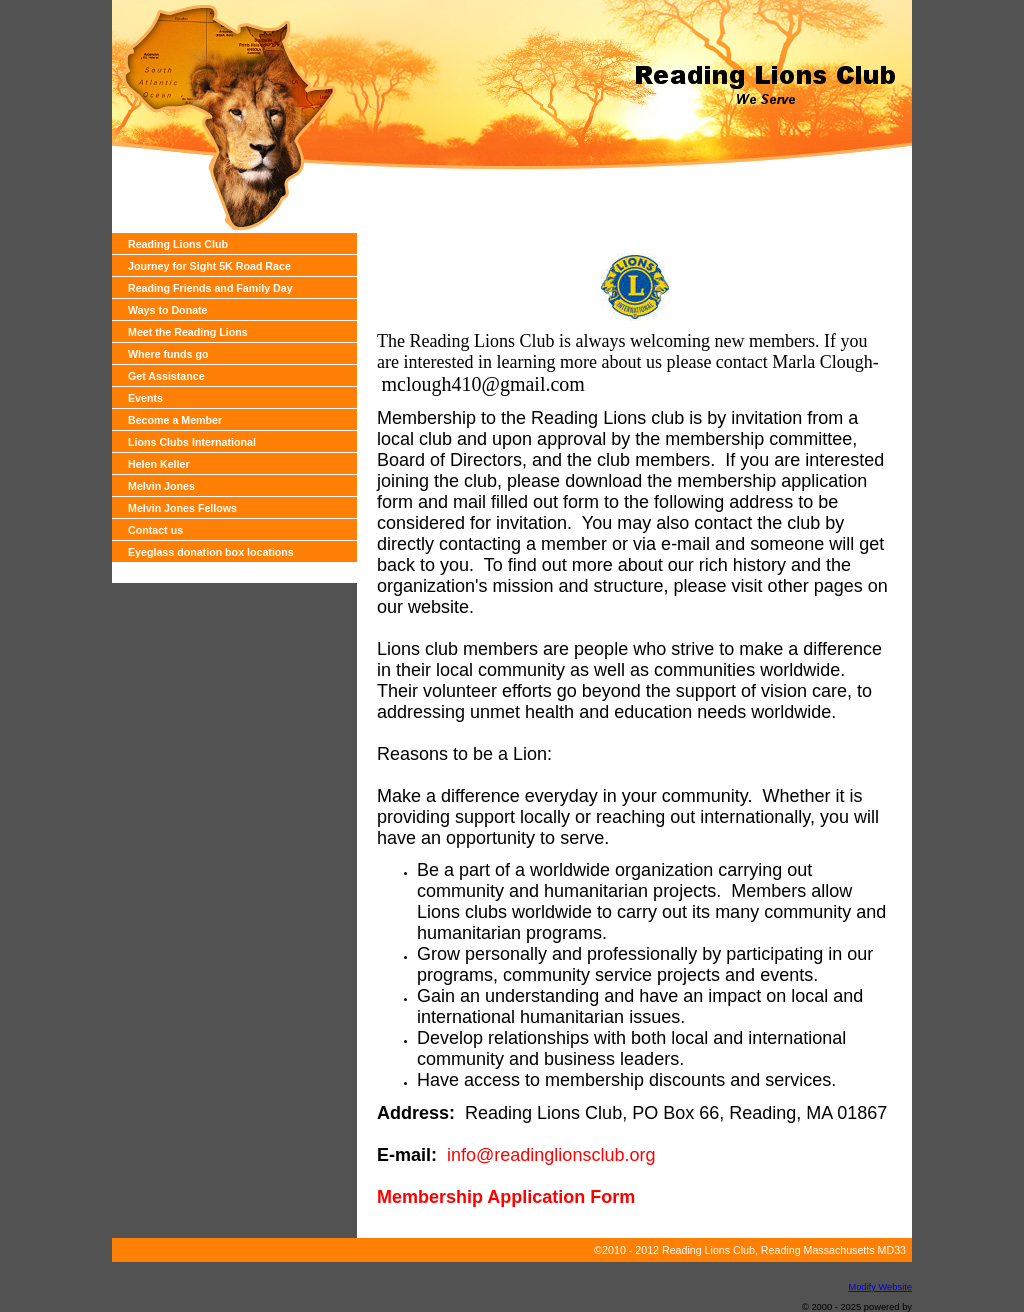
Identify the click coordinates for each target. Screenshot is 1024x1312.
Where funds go (168, 354)
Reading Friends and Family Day (210, 288)
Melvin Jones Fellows (182, 508)
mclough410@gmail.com (483, 384)
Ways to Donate (168, 310)
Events (145, 398)
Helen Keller (159, 464)
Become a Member (175, 420)
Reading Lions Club (178, 244)
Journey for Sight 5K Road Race (209, 266)
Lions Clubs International (192, 442)
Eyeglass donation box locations (211, 552)
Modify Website (880, 1287)
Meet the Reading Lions (188, 332)
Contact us (155, 530)
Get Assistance (166, 376)
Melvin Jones (161, 486)
